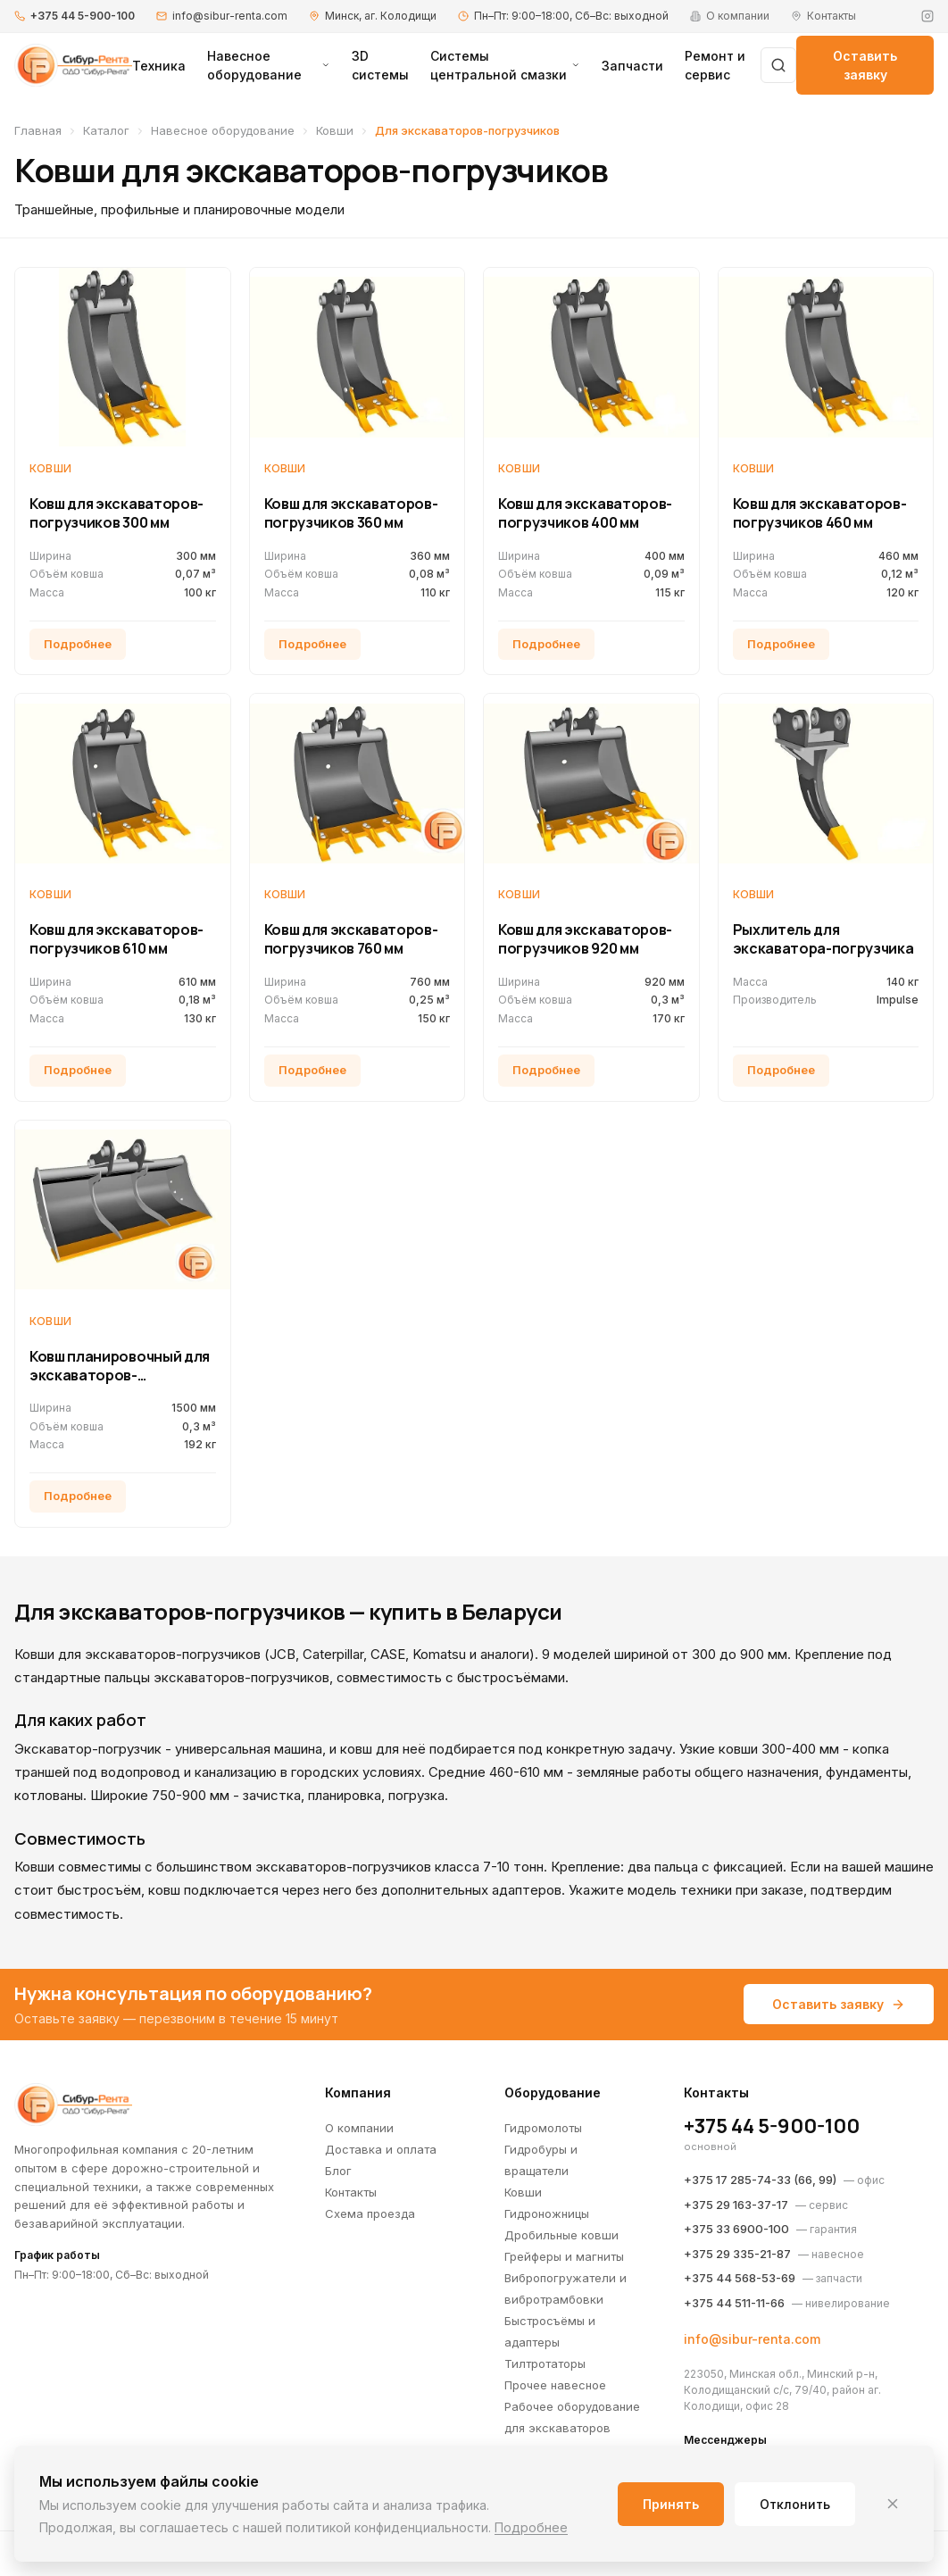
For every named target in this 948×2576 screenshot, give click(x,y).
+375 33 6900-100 (736, 2229)
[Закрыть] (893, 2504)
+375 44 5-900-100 (82, 15)
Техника (159, 65)
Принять (671, 2504)
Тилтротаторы (545, 2363)
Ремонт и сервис (715, 65)
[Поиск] (778, 65)
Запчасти (632, 65)
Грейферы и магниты (564, 2256)
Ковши (334, 130)
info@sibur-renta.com (229, 15)
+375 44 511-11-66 (734, 2303)
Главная (38, 130)
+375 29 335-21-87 (737, 2254)
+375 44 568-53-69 (739, 2278)
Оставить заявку (865, 65)
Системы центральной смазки (505, 65)
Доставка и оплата (381, 2149)
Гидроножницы (546, 2213)
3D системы (380, 65)
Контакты (351, 2192)
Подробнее (531, 2527)
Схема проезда (370, 2213)
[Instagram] (927, 16)
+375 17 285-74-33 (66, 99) (760, 2179)
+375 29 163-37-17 (736, 2204)
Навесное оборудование (268, 65)
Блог (338, 2170)
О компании (359, 2128)
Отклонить (795, 2504)
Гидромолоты (543, 2128)
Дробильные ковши (561, 2235)
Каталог (106, 130)
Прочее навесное (555, 2385)
